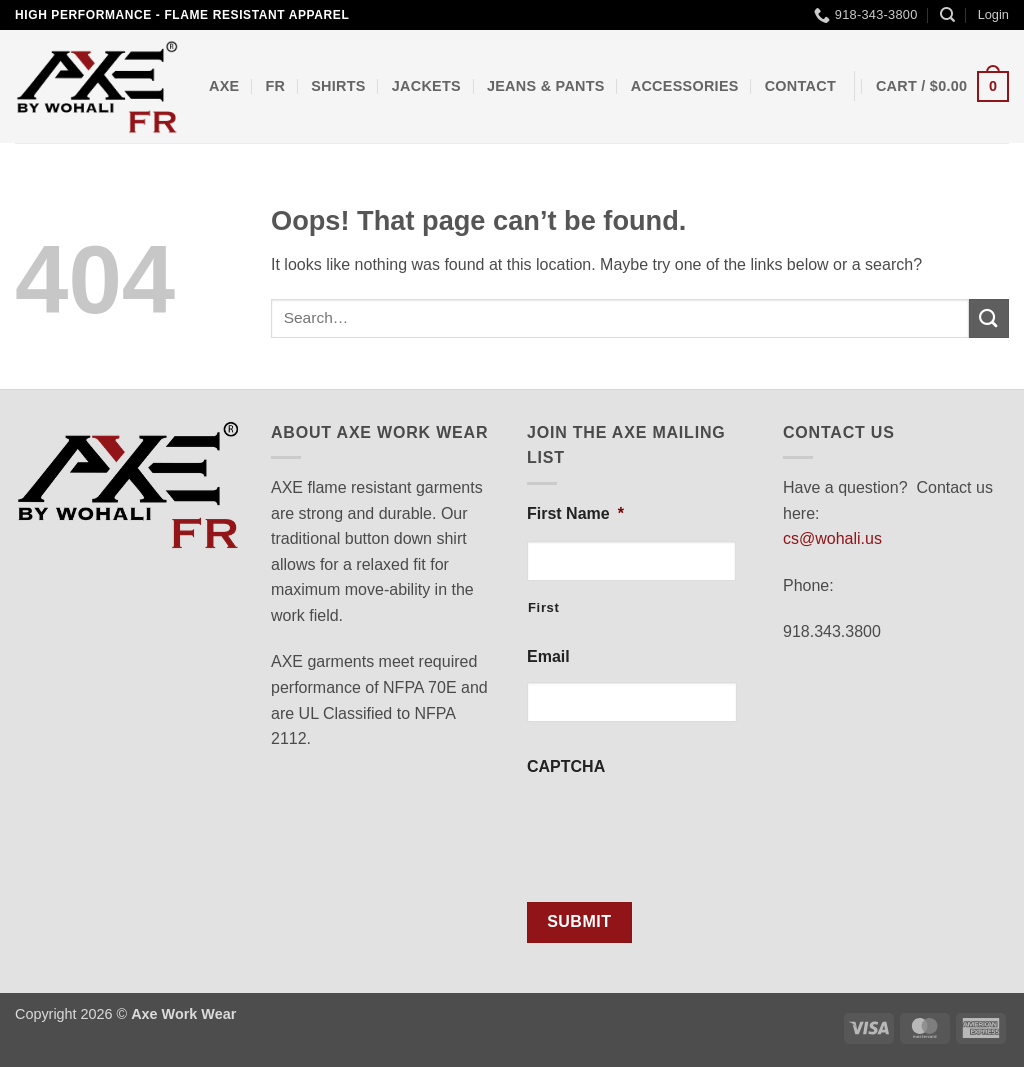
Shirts (338, 86)
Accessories (685, 86)
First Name (575, 513)
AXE (224, 86)
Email (548, 656)
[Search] (947, 15)
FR (275, 86)
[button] (993, 15)
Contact (800, 86)
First (544, 607)
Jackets (426, 86)
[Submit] (989, 318)
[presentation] (679, 831)
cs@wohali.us (832, 538)
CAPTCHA (566, 766)
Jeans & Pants (546, 86)
